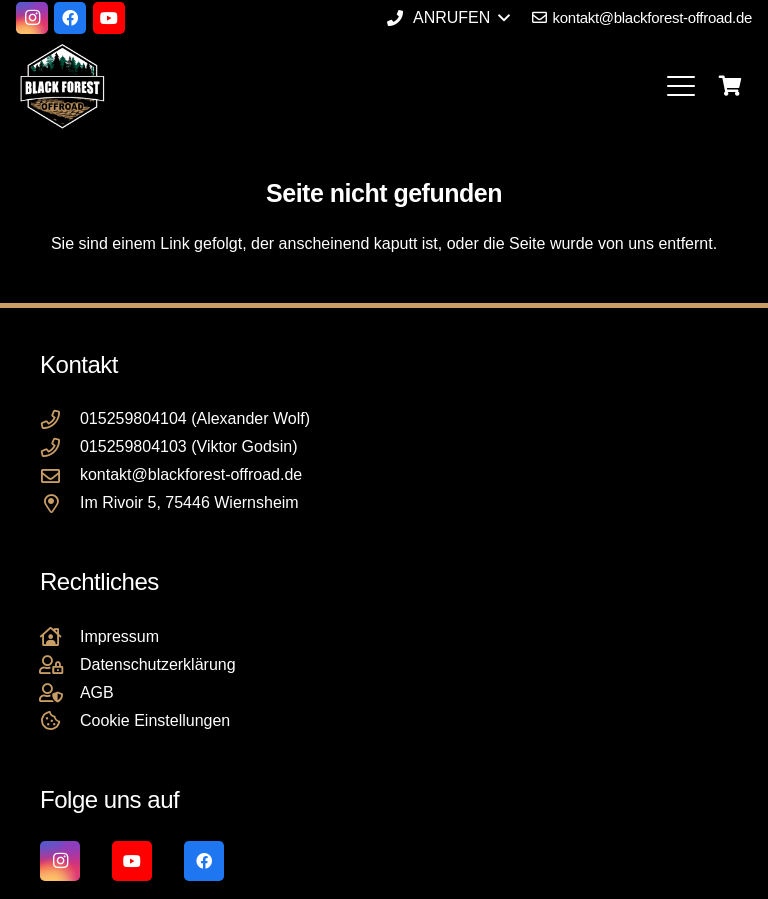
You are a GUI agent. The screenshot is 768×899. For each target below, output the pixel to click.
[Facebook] (70, 18)
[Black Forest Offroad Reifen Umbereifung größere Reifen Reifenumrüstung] (62, 86)
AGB (97, 692)
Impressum (119, 636)
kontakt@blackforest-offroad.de (191, 474)
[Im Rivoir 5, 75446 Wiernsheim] (60, 503)
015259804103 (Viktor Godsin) (189, 446)
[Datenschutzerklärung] (60, 664)
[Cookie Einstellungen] (60, 720)
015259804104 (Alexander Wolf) (195, 418)
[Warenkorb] (730, 86)
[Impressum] (60, 636)
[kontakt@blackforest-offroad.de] (60, 475)
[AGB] (60, 692)
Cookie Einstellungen (155, 720)
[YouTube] (109, 18)
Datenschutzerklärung (158, 664)
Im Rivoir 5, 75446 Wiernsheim (189, 502)
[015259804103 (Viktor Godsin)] (60, 447)
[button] (448, 18)
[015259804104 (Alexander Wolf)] (60, 419)
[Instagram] (32, 18)
